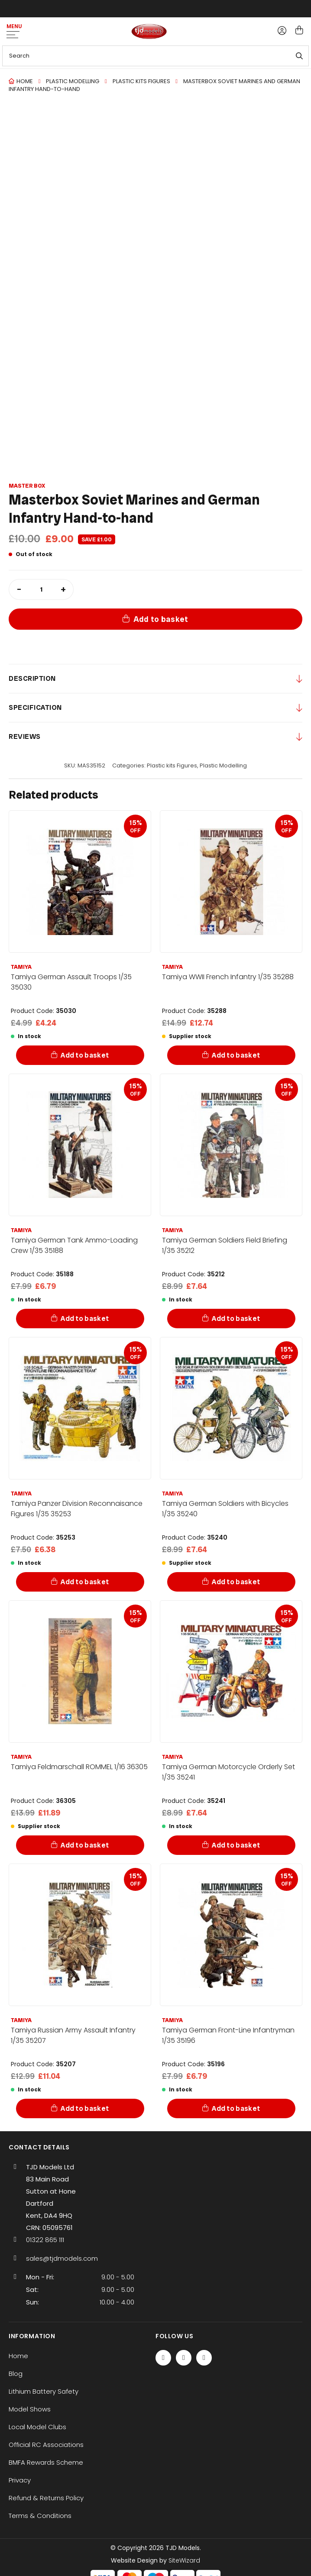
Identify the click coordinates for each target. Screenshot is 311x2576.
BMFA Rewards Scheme (46, 2462)
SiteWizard (184, 2560)
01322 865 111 (45, 2239)
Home (24, 81)
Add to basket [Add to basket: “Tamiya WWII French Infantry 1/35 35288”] (236, 1055)
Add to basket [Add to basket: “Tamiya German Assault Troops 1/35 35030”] (85, 1055)
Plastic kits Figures (141, 81)
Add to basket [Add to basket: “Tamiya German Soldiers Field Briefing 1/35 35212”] (236, 1318)
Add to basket (160, 619)
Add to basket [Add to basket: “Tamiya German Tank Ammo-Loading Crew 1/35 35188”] (85, 1318)
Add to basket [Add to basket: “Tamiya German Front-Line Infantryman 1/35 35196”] (236, 2108)
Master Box (27, 486)
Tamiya (21, 967)
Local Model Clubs (37, 2426)
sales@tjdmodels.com (62, 2258)
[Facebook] (163, 2358)
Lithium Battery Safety (43, 2391)
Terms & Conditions (40, 2515)
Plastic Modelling (72, 81)
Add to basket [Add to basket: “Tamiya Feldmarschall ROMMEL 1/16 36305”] (85, 1845)
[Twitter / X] (183, 2358)
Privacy (20, 2480)
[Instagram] (204, 2358)
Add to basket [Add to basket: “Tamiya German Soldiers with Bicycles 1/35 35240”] (236, 1581)
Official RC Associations (46, 2444)
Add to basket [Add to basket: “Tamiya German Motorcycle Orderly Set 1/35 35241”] (236, 1845)
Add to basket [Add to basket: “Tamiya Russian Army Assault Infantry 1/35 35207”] (85, 2108)
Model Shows (30, 2409)
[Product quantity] (41, 589)
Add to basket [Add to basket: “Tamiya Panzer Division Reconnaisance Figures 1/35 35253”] (85, 1581)
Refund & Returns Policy (46, 2497)
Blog (16, 2373)
